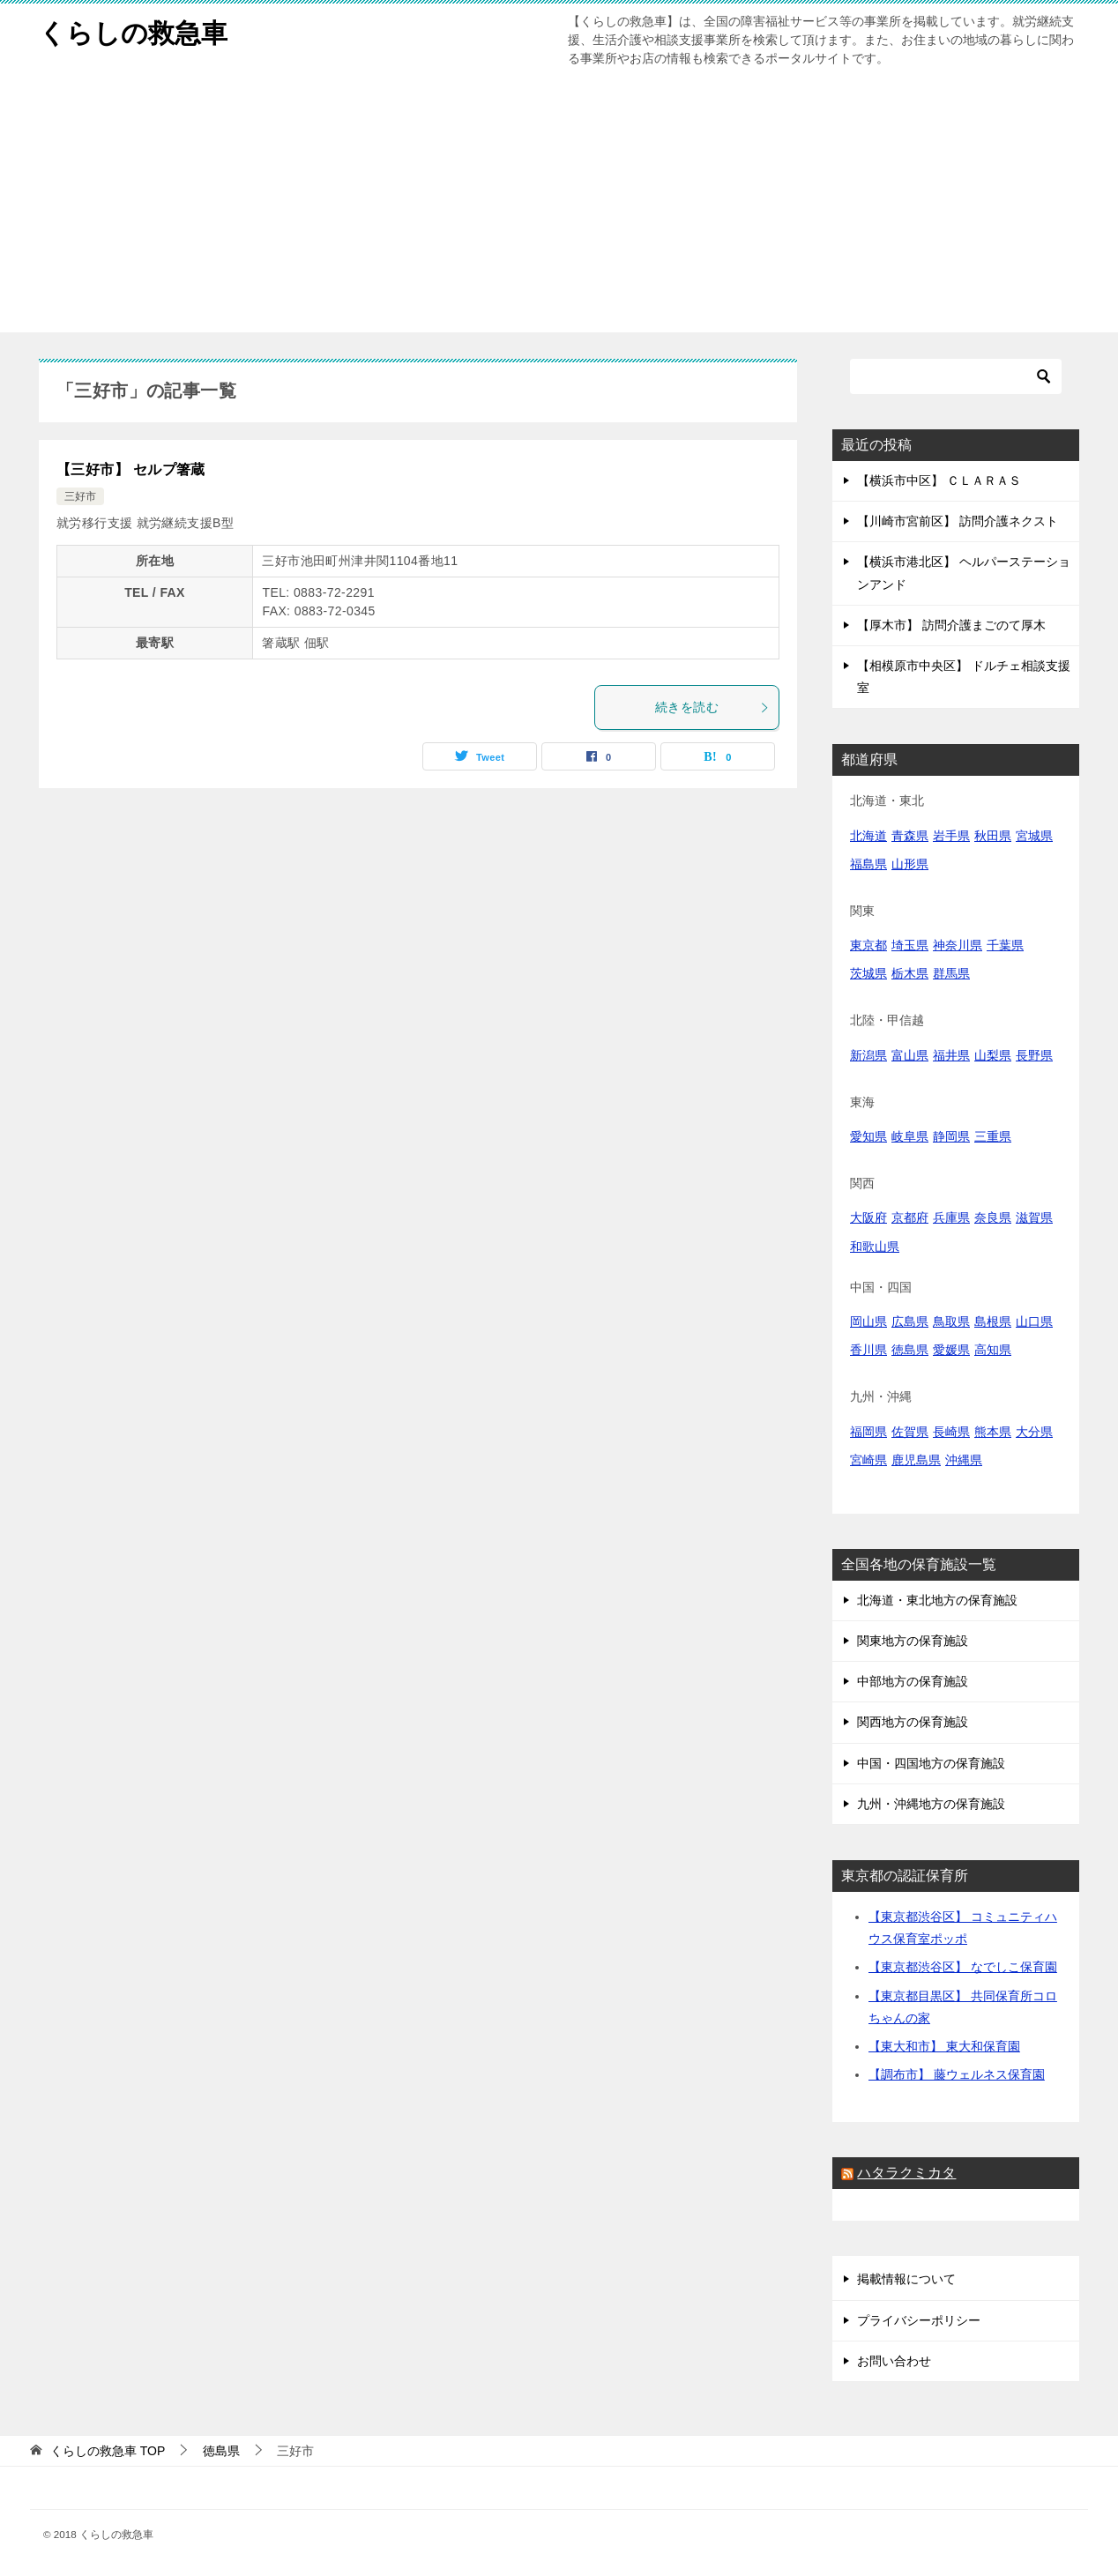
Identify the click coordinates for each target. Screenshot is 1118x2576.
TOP (107, 2451)
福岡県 (868, 1432)
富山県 (909, 1055)
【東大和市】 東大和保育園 (944, 2046)
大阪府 (868, 1217)
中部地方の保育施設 (912, 1681)
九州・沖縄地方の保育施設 (931, 1804)
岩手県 (951, 836)
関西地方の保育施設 (912, 1722)
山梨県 (992, 1055)
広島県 (909, 1321)
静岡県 (951, 1136)
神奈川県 (957, 945)
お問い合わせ (894, 2361)
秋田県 (992, 836)
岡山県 (868, 1321)
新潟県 (868, 1055)
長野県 (1034, 1055)
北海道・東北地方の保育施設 (937, 1600)
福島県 (868, 864)
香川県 (868, 1350)
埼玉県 (909, 945)
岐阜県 (909, 1136)
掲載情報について (906, 2279)
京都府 (909, 1217)
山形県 (909, 864)
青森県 (909, 836)
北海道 (868, 836)
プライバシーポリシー (918, 2320)
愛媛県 (951, 1350)
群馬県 (951, 973)
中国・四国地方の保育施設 (931, 1763)
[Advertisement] (559, 209)
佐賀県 (909, 1432)
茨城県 (868, 973)
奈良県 (992, 1217)
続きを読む (712, 707)
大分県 (1034, 1432)
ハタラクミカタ (906, 2172)
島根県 (992, 1321)
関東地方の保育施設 (912, 1641)
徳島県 (909, 1350)
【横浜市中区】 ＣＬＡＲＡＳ (939, 480)
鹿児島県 (916, 1460)
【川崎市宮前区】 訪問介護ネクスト (957, 521)
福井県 (951, 1055)
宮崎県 (868, 1460)
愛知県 (868, 1136)
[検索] (956, 376)
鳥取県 (951, 1321)
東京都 (868, 945)
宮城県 (1034, 836)
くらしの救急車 (133, 30)
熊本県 (992, 1432)
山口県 (1034, 1321)
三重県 (992, 1136)
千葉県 (1005, 945)
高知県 (992, 1350)
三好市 (80, 496)
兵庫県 (951, 1217)
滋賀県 (1034, 1217)
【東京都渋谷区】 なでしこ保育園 (962, 1967)
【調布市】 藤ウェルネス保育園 (956, 2074)
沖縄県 (963, 1460)
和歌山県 (874, 1247)
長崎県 (951, 1432)
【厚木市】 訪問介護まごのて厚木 (951, 625)
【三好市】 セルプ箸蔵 (130, 469)
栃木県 (909, 973)
